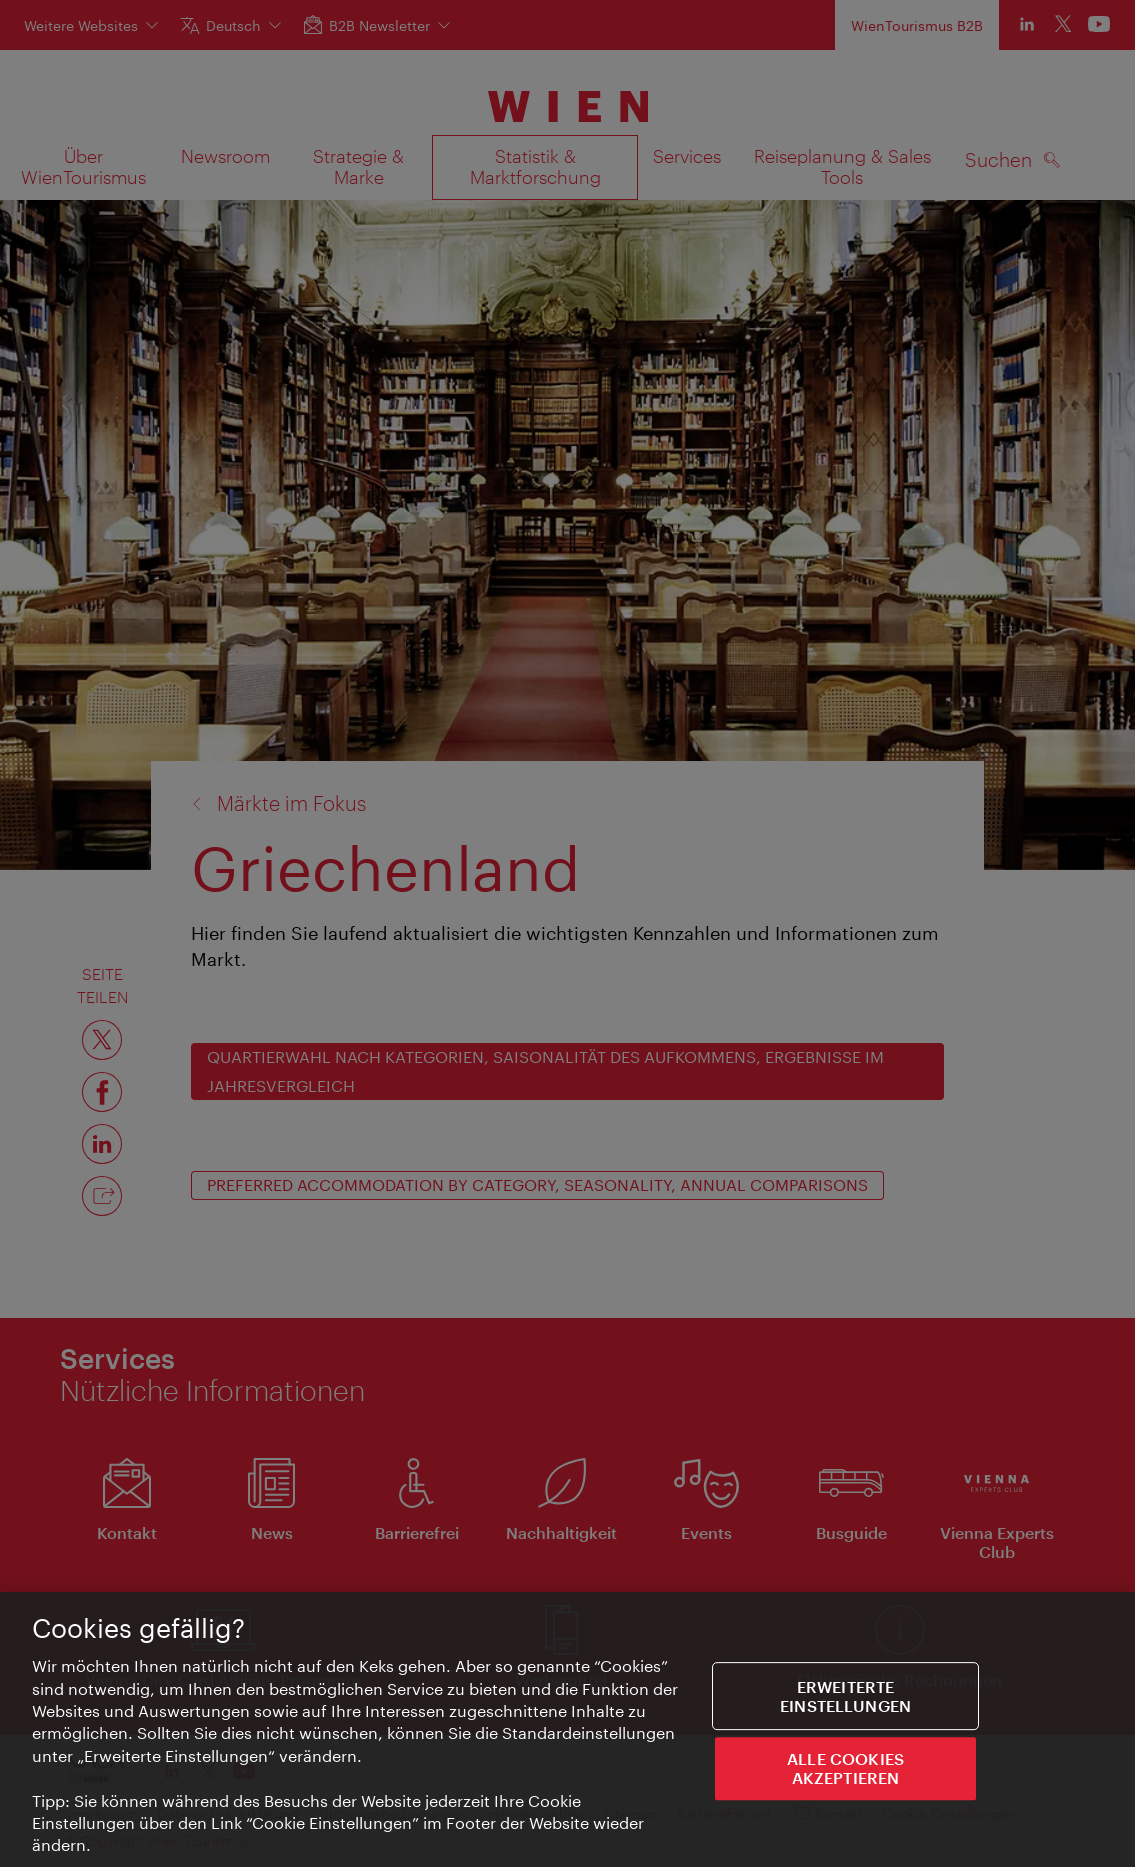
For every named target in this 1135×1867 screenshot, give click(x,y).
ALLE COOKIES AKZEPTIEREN (845, 1774)
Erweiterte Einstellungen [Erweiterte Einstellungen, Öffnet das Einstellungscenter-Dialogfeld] (845, 1702)
